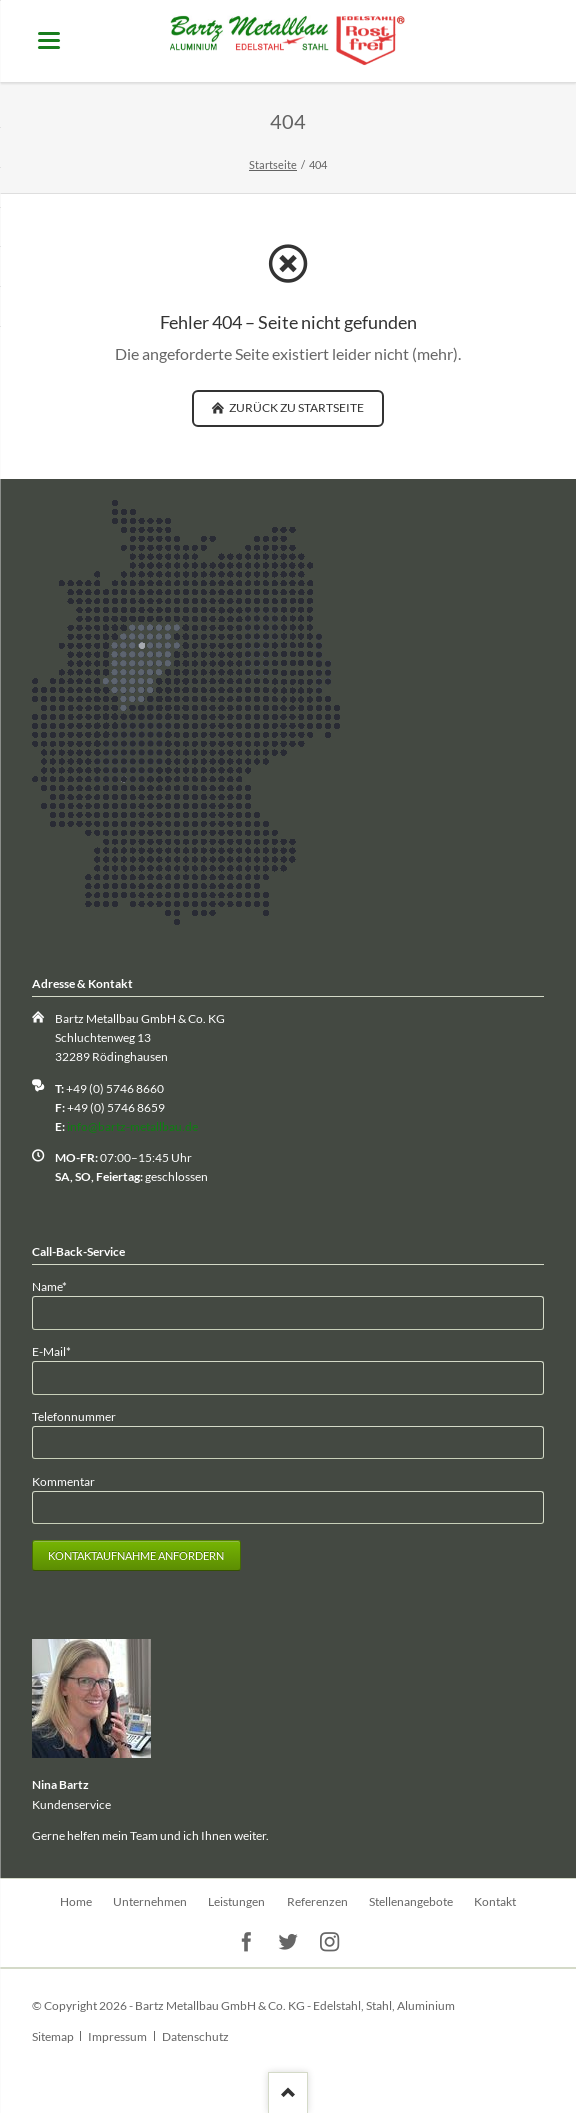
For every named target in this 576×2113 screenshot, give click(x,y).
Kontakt (495, 1901)
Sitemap (53, 2036)
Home (76, 1901)
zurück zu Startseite (295, 407)
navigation (49, 40)
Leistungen (236, 1901)
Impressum (117, 2036)
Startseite (273, 164)
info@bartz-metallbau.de (132, 1126)
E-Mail (58, 1350)
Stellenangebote (411, 1901)
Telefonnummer (74, 1416)
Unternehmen (150, 1901)
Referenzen (317, 1901)
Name (58, 1285)
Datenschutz (195, 2036)
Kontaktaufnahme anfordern (136, 1555)
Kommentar (63, 1481)
